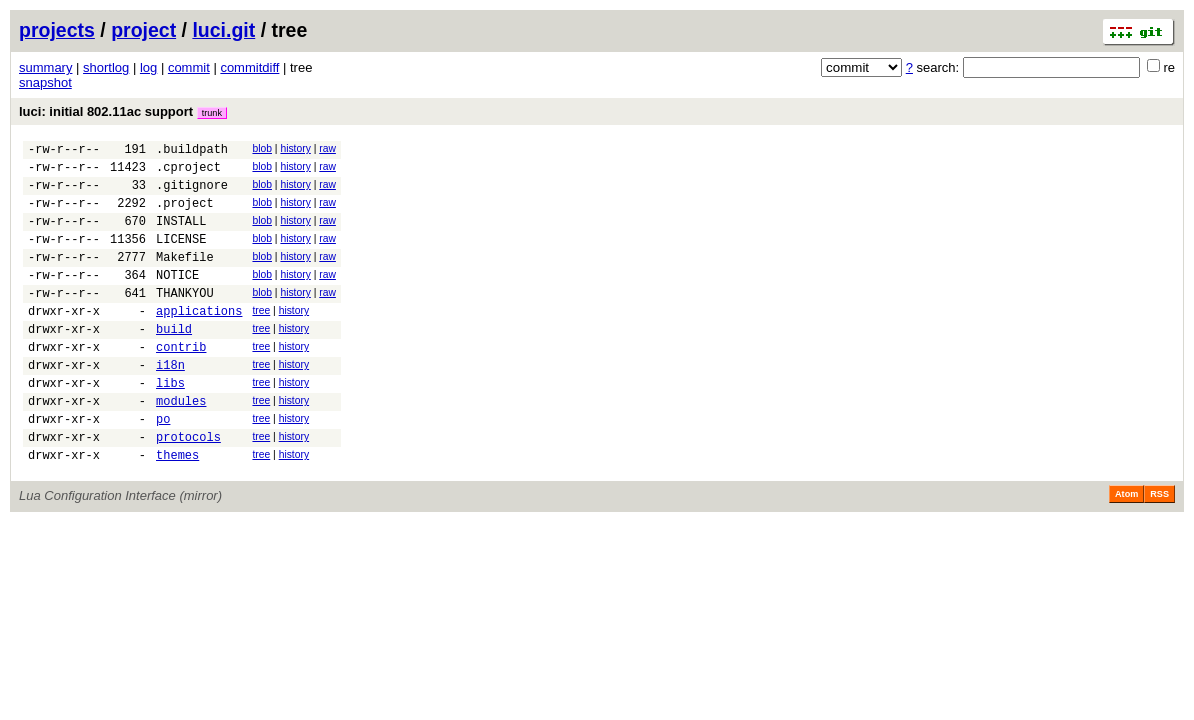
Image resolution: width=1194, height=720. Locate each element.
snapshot (45, 82)
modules (181, 445)
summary (45, 67)
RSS (1159, 548)
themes (177, 508)
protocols (188, 487)
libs (170, 424)
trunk (212, 113)
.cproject (188, 172)
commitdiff (249, 67)
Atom (1126, 548)
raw (327, 148)
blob (262, 148)
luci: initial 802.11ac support (123, 111)
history (295, 148)
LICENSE (181, 256)
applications (199, 340)
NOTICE (177, 298)
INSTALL (181, 235)
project (143, 30)
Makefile (185, 277)
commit (189, 67)
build (174, 361)
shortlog (106, 67)
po (163, 466)
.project (185, 214)
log (148, 67)
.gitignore (192, 193)
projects (57, 30)
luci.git (223, 30)
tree (261, 337)
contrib (181, 382)
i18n (170, 403)
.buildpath (192, 151)
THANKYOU (185, 319)
